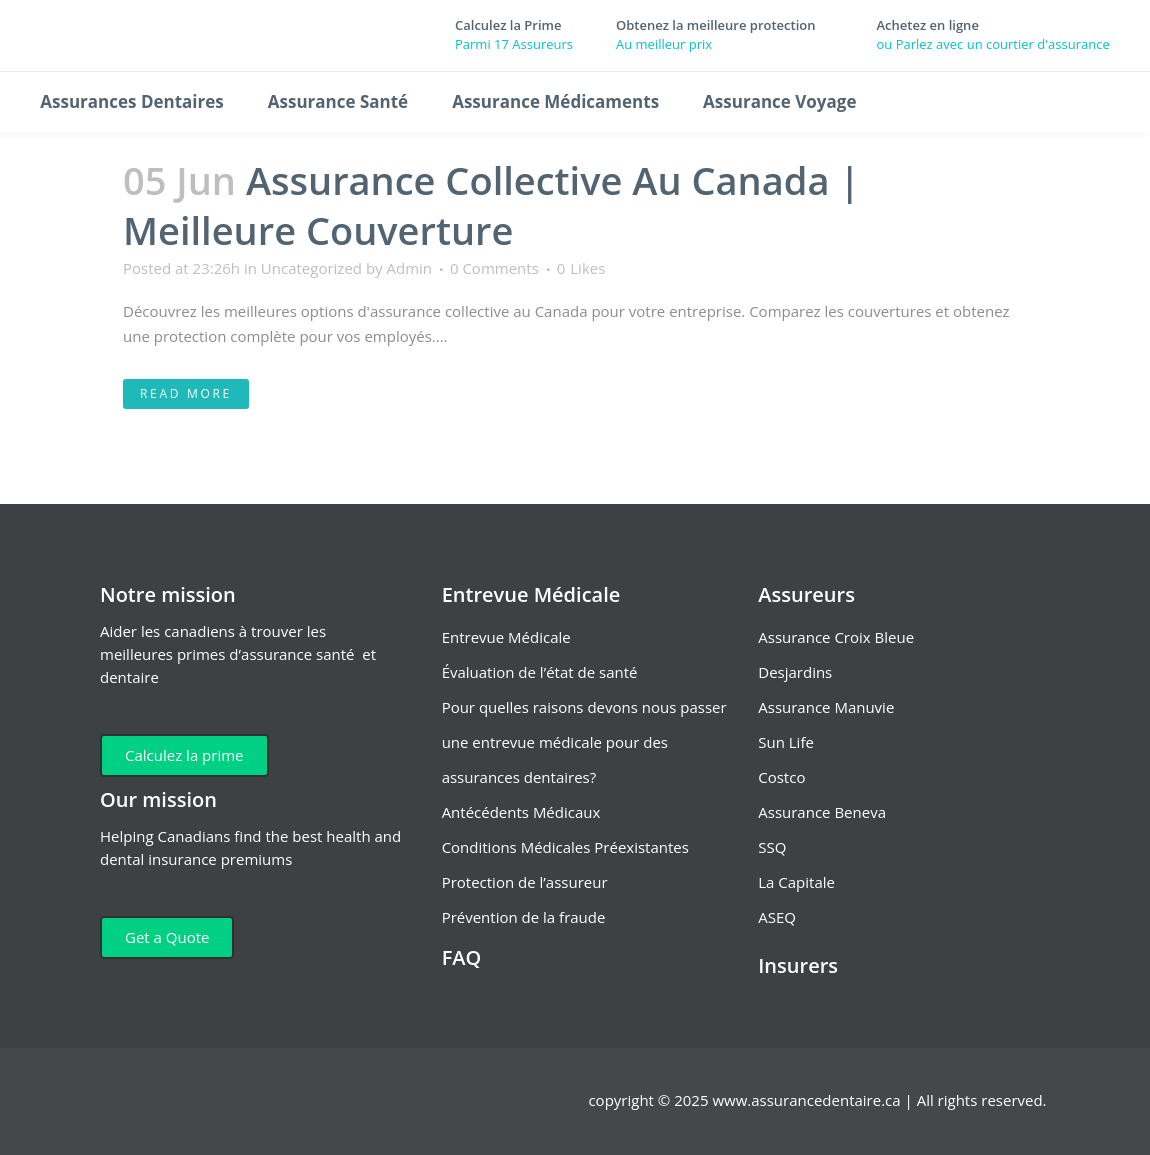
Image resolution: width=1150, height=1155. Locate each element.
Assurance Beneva (822, 812)
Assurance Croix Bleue (836, 637)
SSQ (772, 847)
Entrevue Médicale (506, 637)
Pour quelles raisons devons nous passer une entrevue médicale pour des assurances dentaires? (584, 742)
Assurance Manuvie (826, 707)
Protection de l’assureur (525, 882)
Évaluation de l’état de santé (540, 672)
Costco (781, 777)
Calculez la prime (184, 755)
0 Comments (494, 268)
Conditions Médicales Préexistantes (565, 847)
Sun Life (786, 742)
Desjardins (795, 672)
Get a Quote (167, 937)
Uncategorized (311, 268)
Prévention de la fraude (524, 917)
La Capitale (796, 882)
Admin (410, 268)
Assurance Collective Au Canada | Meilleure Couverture (491, 205)
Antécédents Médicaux (521, 812)
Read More (186, 393)
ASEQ (777, 917)
